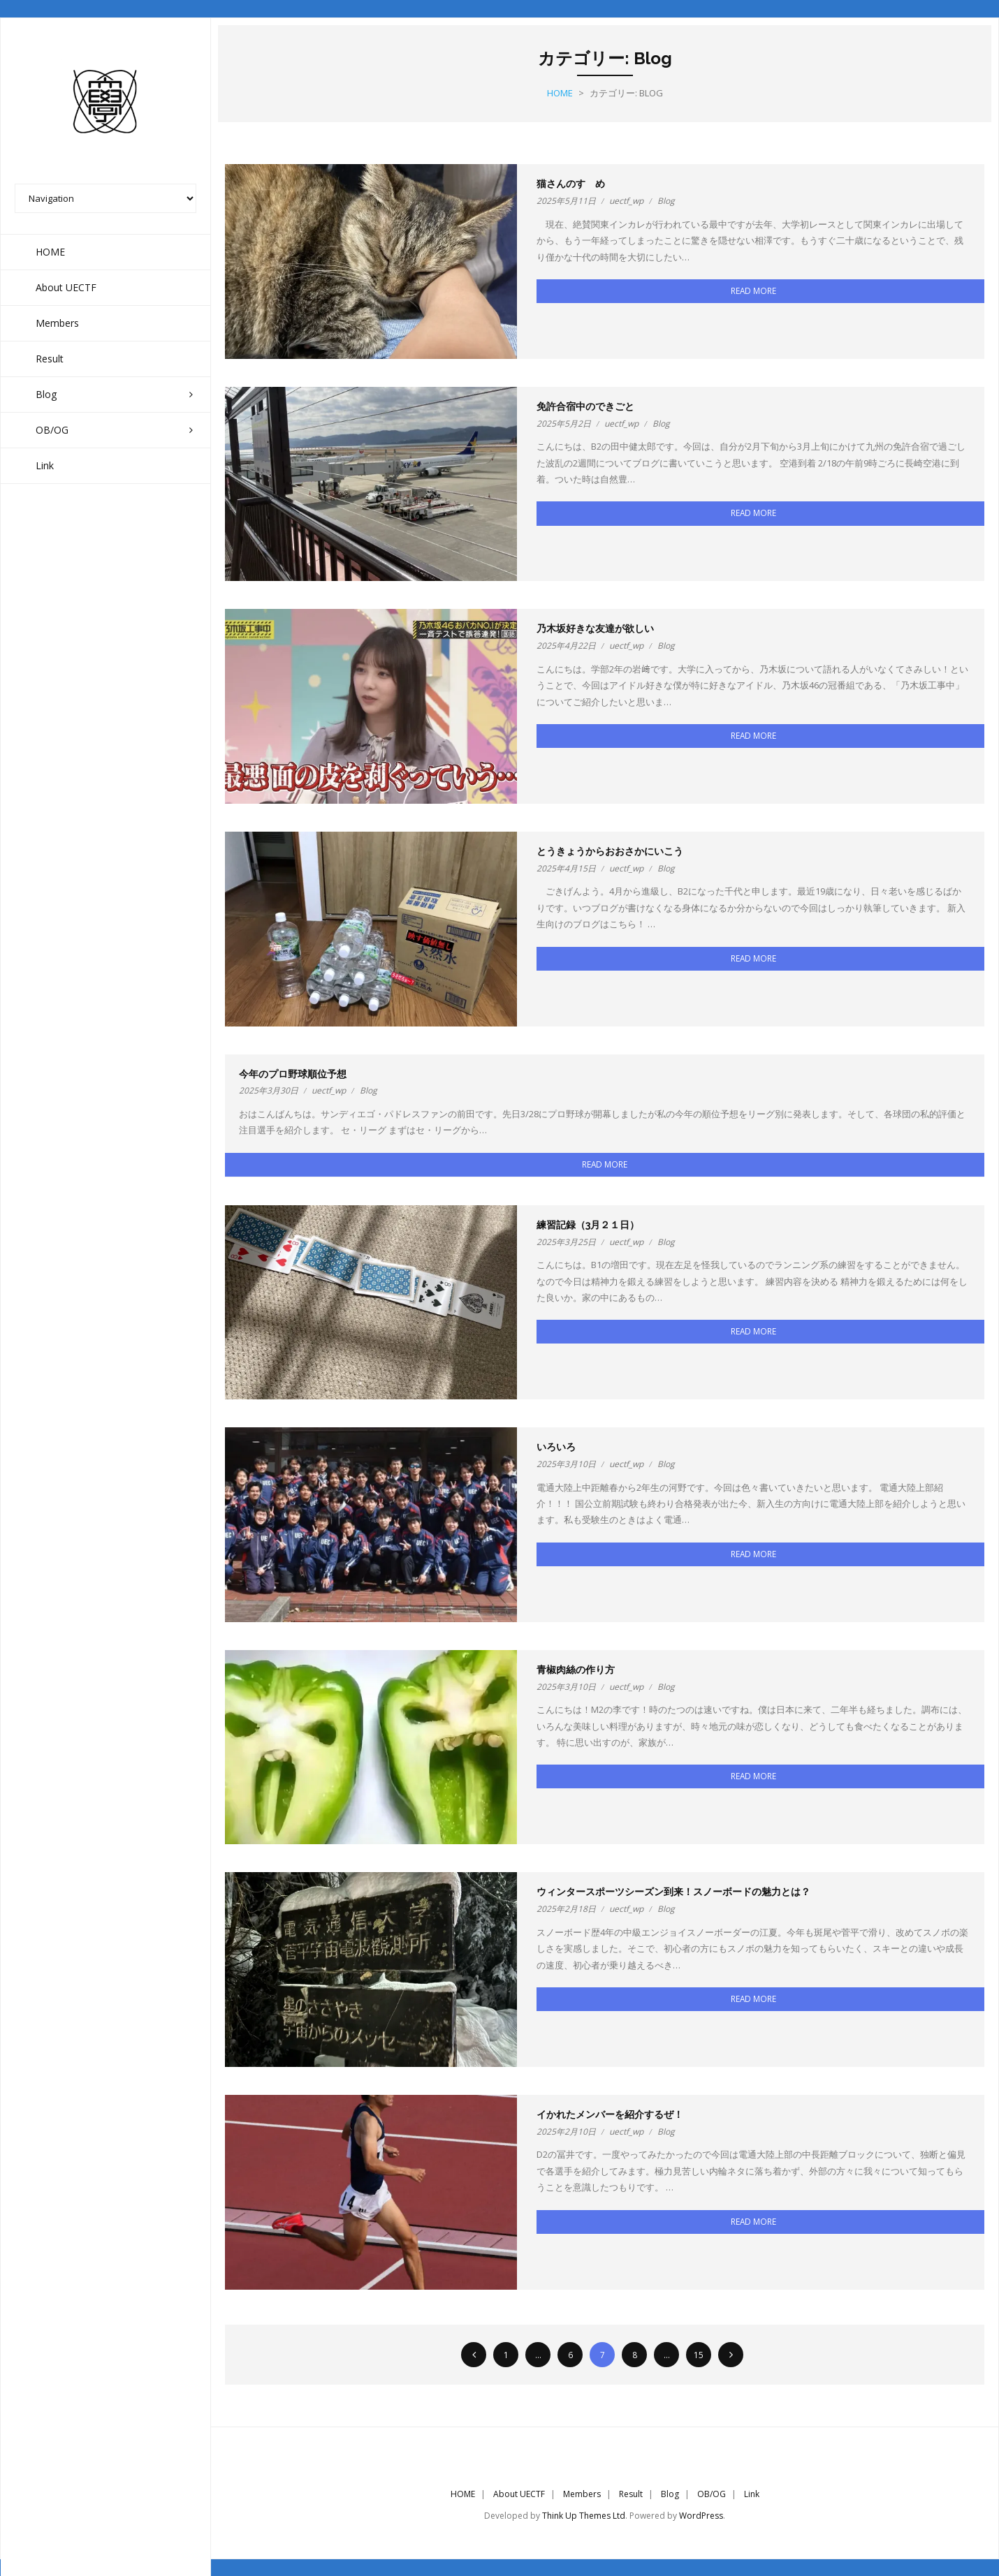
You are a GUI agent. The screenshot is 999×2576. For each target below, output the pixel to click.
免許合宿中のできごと (585, 406)
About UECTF (519, 2493)
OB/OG (711, 2493)
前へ (473, 2354)
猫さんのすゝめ (571, 183)
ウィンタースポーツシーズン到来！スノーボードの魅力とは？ (673, 1891)
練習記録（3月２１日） (588, 1224)
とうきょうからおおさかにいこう (610, 851)
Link (751, 2493)
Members (582, 2493)
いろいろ (556, 1446)
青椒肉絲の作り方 (576, 1669)
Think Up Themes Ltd (583, 2516)
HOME (463, 2493)
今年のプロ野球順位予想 (293, 1073)
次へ (730, 2354)
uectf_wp (626, 201)
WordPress (701, 2516)
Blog (666, 201)
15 (698, 2354)
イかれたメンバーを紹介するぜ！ (610, 2114)
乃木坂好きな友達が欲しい (595, 628)
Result (631, 2493)
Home (560, 93)
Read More (753, 290)
